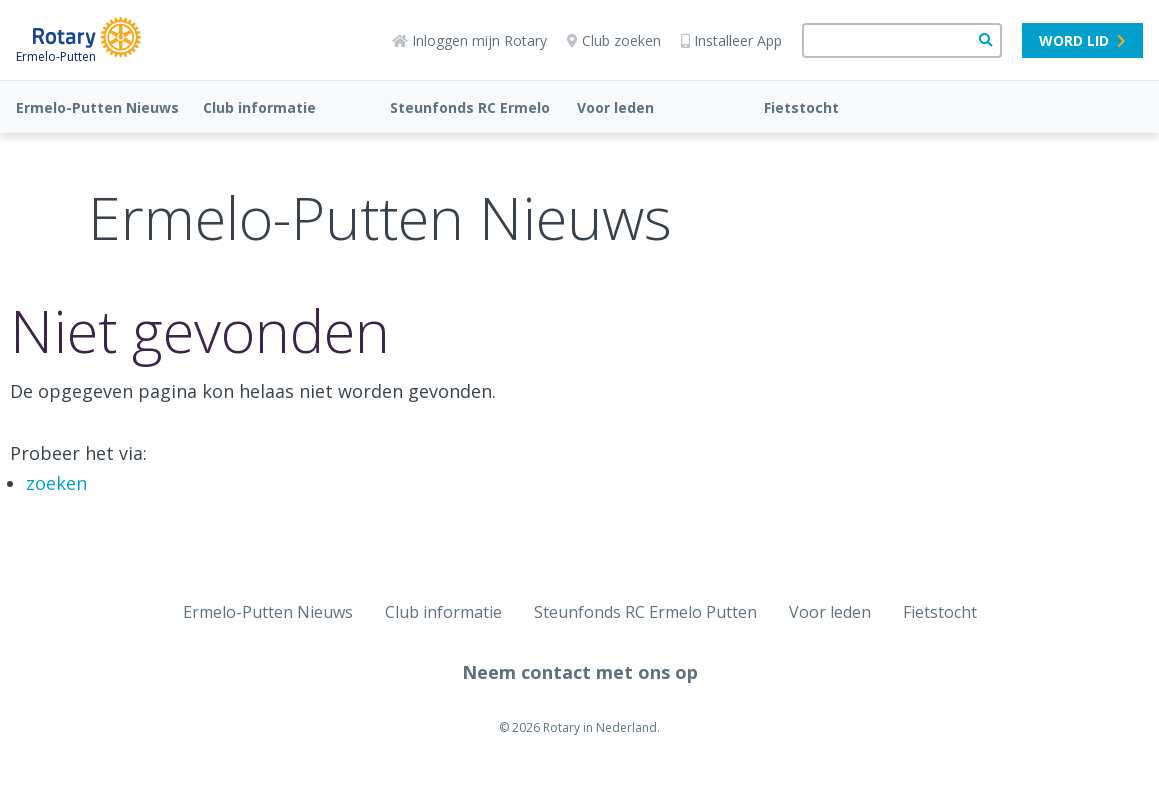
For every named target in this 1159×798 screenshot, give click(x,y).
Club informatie (259, 107)
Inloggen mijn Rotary (469, 40)
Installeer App (731, 40)
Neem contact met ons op (580, 672)
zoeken (56, 483)
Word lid (1082, 40)
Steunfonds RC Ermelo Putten (645, 612)
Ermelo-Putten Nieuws (97, 107)
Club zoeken (614, 40)
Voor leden (615, 107)
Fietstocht (801, 107)
